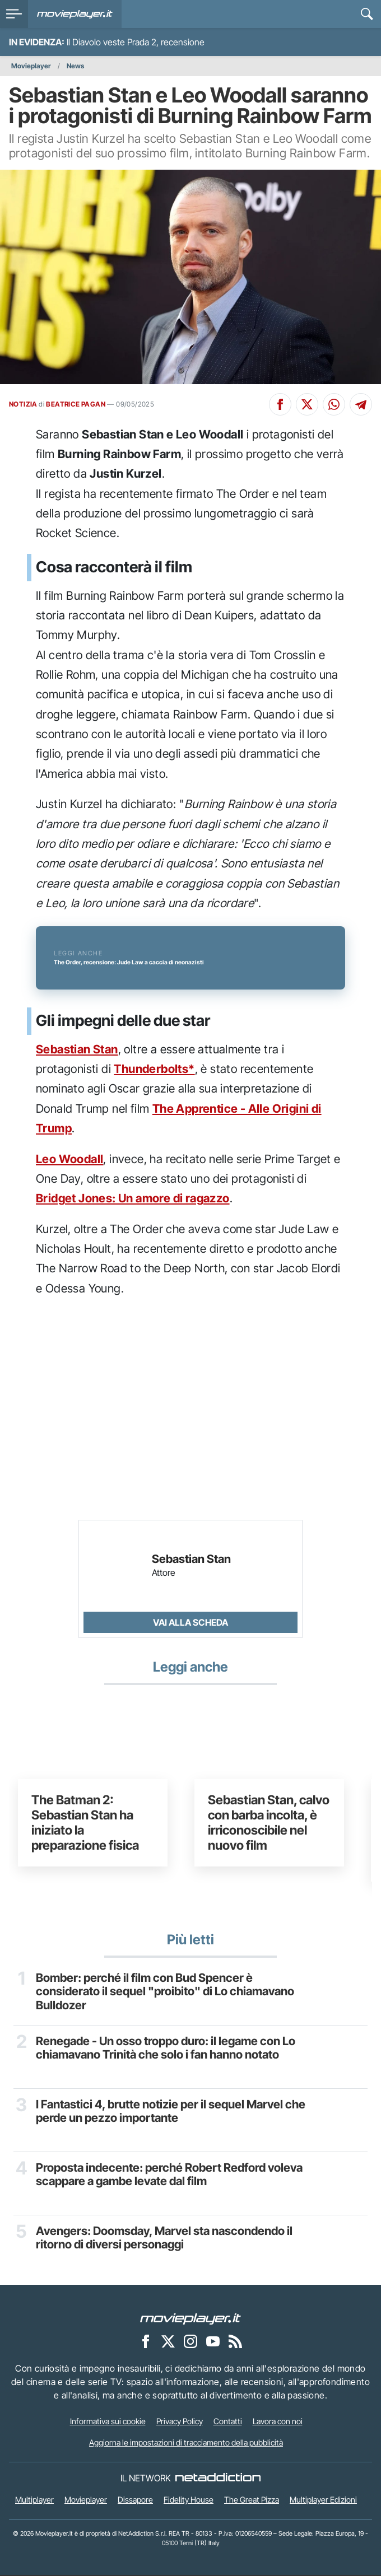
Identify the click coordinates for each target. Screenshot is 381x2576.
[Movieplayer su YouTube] (213, 2342)
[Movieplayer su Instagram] (190, 2342)
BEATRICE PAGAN (75, 404)
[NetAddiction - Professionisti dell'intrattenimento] (218, 2479)
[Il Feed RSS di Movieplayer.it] (235, 2342)
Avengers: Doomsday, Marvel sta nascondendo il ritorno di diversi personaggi (169, 2239)
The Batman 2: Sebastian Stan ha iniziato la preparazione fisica (85, 1824)
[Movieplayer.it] (75, 14)
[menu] (14, 14)
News (75, 66)
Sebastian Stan (77, 1050)
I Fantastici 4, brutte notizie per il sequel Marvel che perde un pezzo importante (165, 2113)
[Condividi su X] (307, 404)
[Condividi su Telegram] (361, 404)
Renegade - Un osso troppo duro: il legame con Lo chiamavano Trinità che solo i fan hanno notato (170, 2050)
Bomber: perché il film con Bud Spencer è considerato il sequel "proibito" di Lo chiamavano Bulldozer (170, 1993)
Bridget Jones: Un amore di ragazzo (133, 1200)
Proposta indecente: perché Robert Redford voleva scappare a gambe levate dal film (174, 2176)
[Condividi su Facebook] (280, 404)
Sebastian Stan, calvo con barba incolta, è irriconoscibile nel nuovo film (268, 1824)
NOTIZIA (23, 404)
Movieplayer (31, 66)
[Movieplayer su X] (168, 2342)
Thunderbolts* (154, 1070)
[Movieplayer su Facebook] (145, 2342)
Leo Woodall (69, 1160)
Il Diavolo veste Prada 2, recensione (136, 42)
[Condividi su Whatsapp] (334, 404)
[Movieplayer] (190, 2319)
